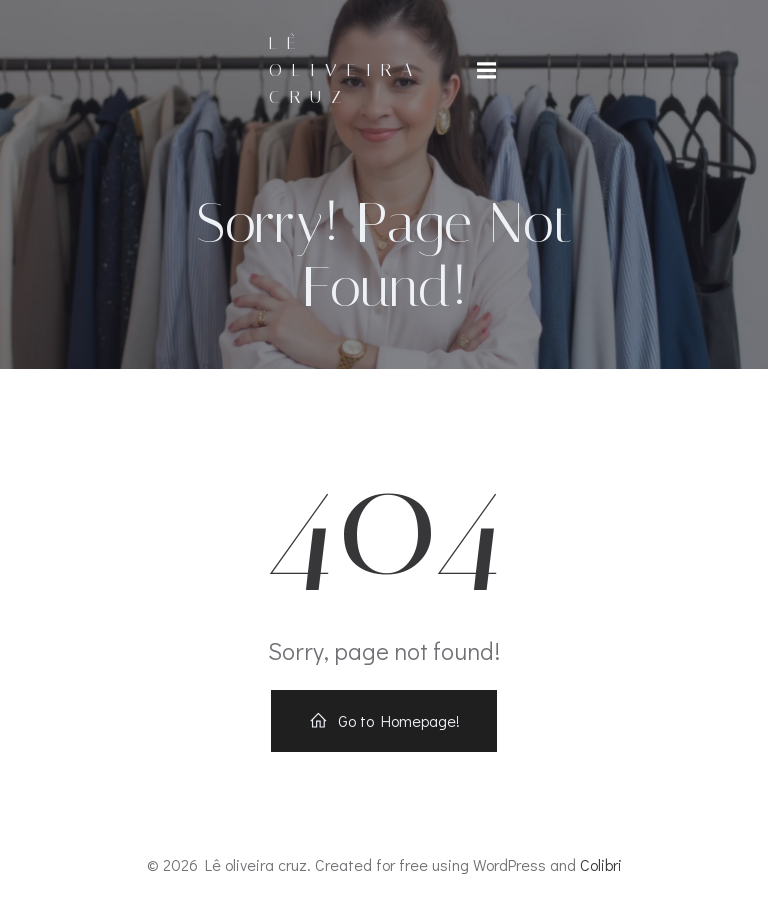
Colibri (601, 864)
